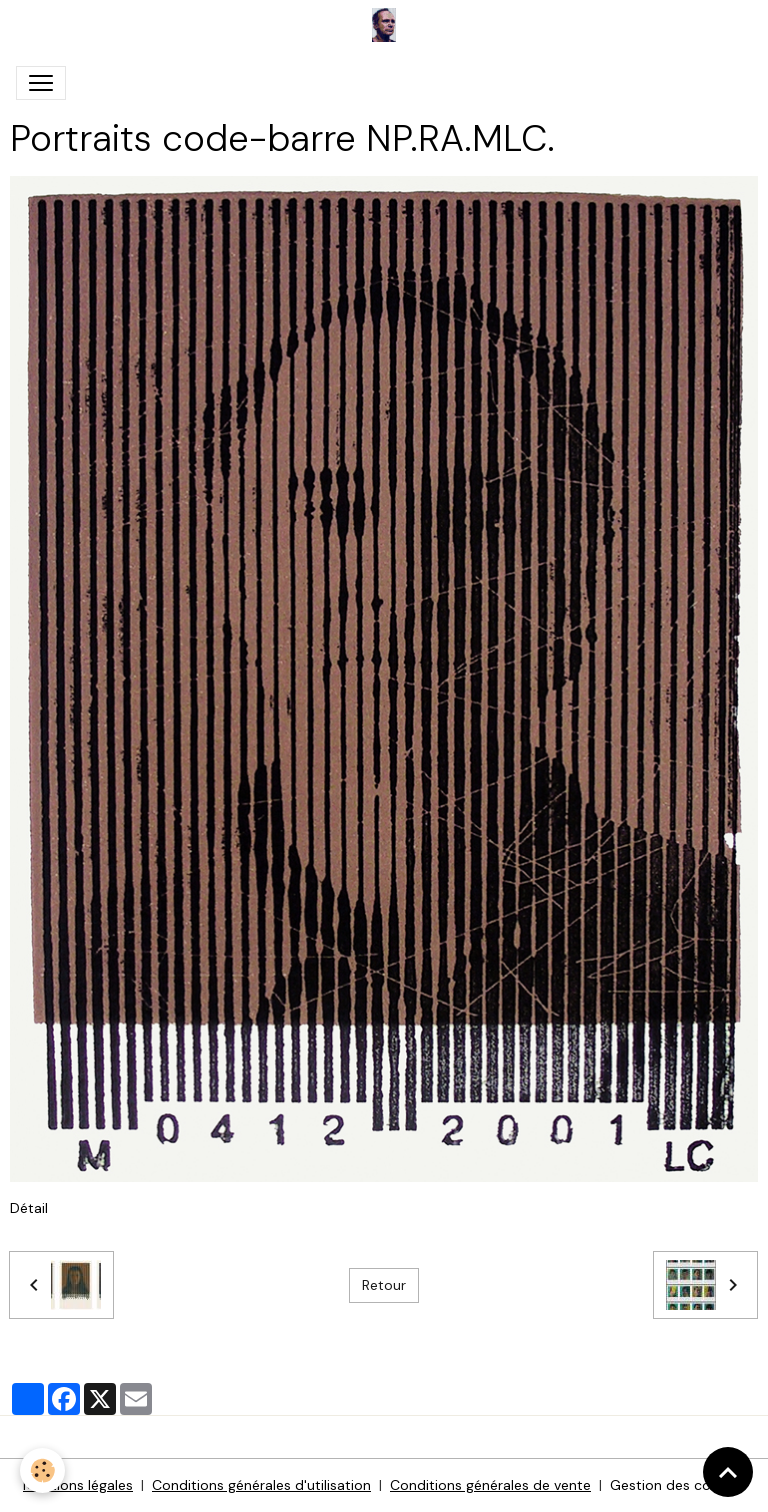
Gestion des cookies (677, 1485)
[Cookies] (42, 1470)
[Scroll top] (728, 1472)
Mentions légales (78, 1485)
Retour (384, 1285)
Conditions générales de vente (490, 1485)
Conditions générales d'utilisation (261, 1485)
